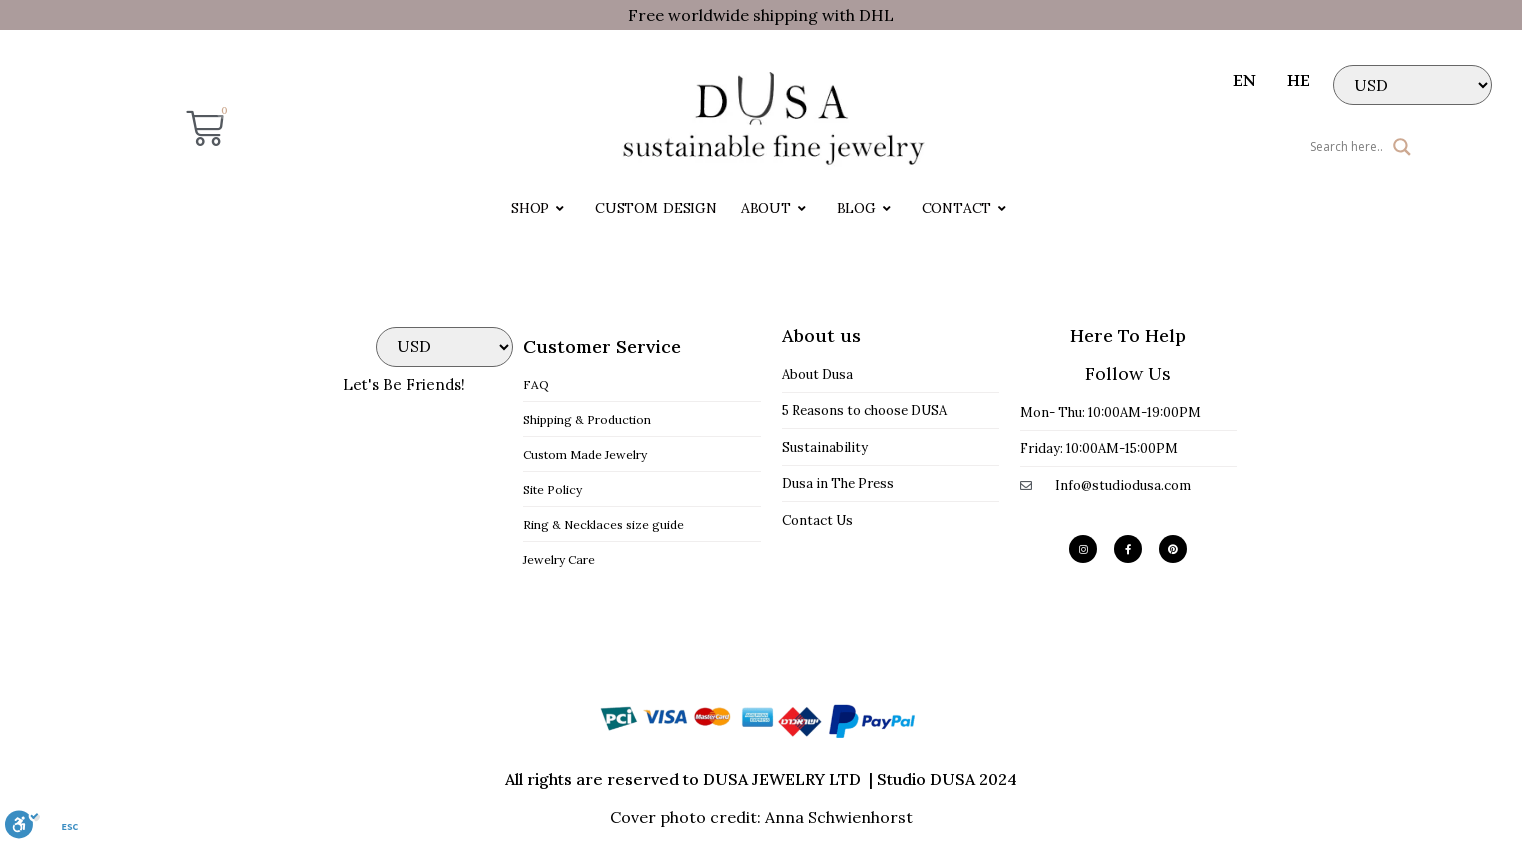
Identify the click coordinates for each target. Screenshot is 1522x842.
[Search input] (1279, 147)
